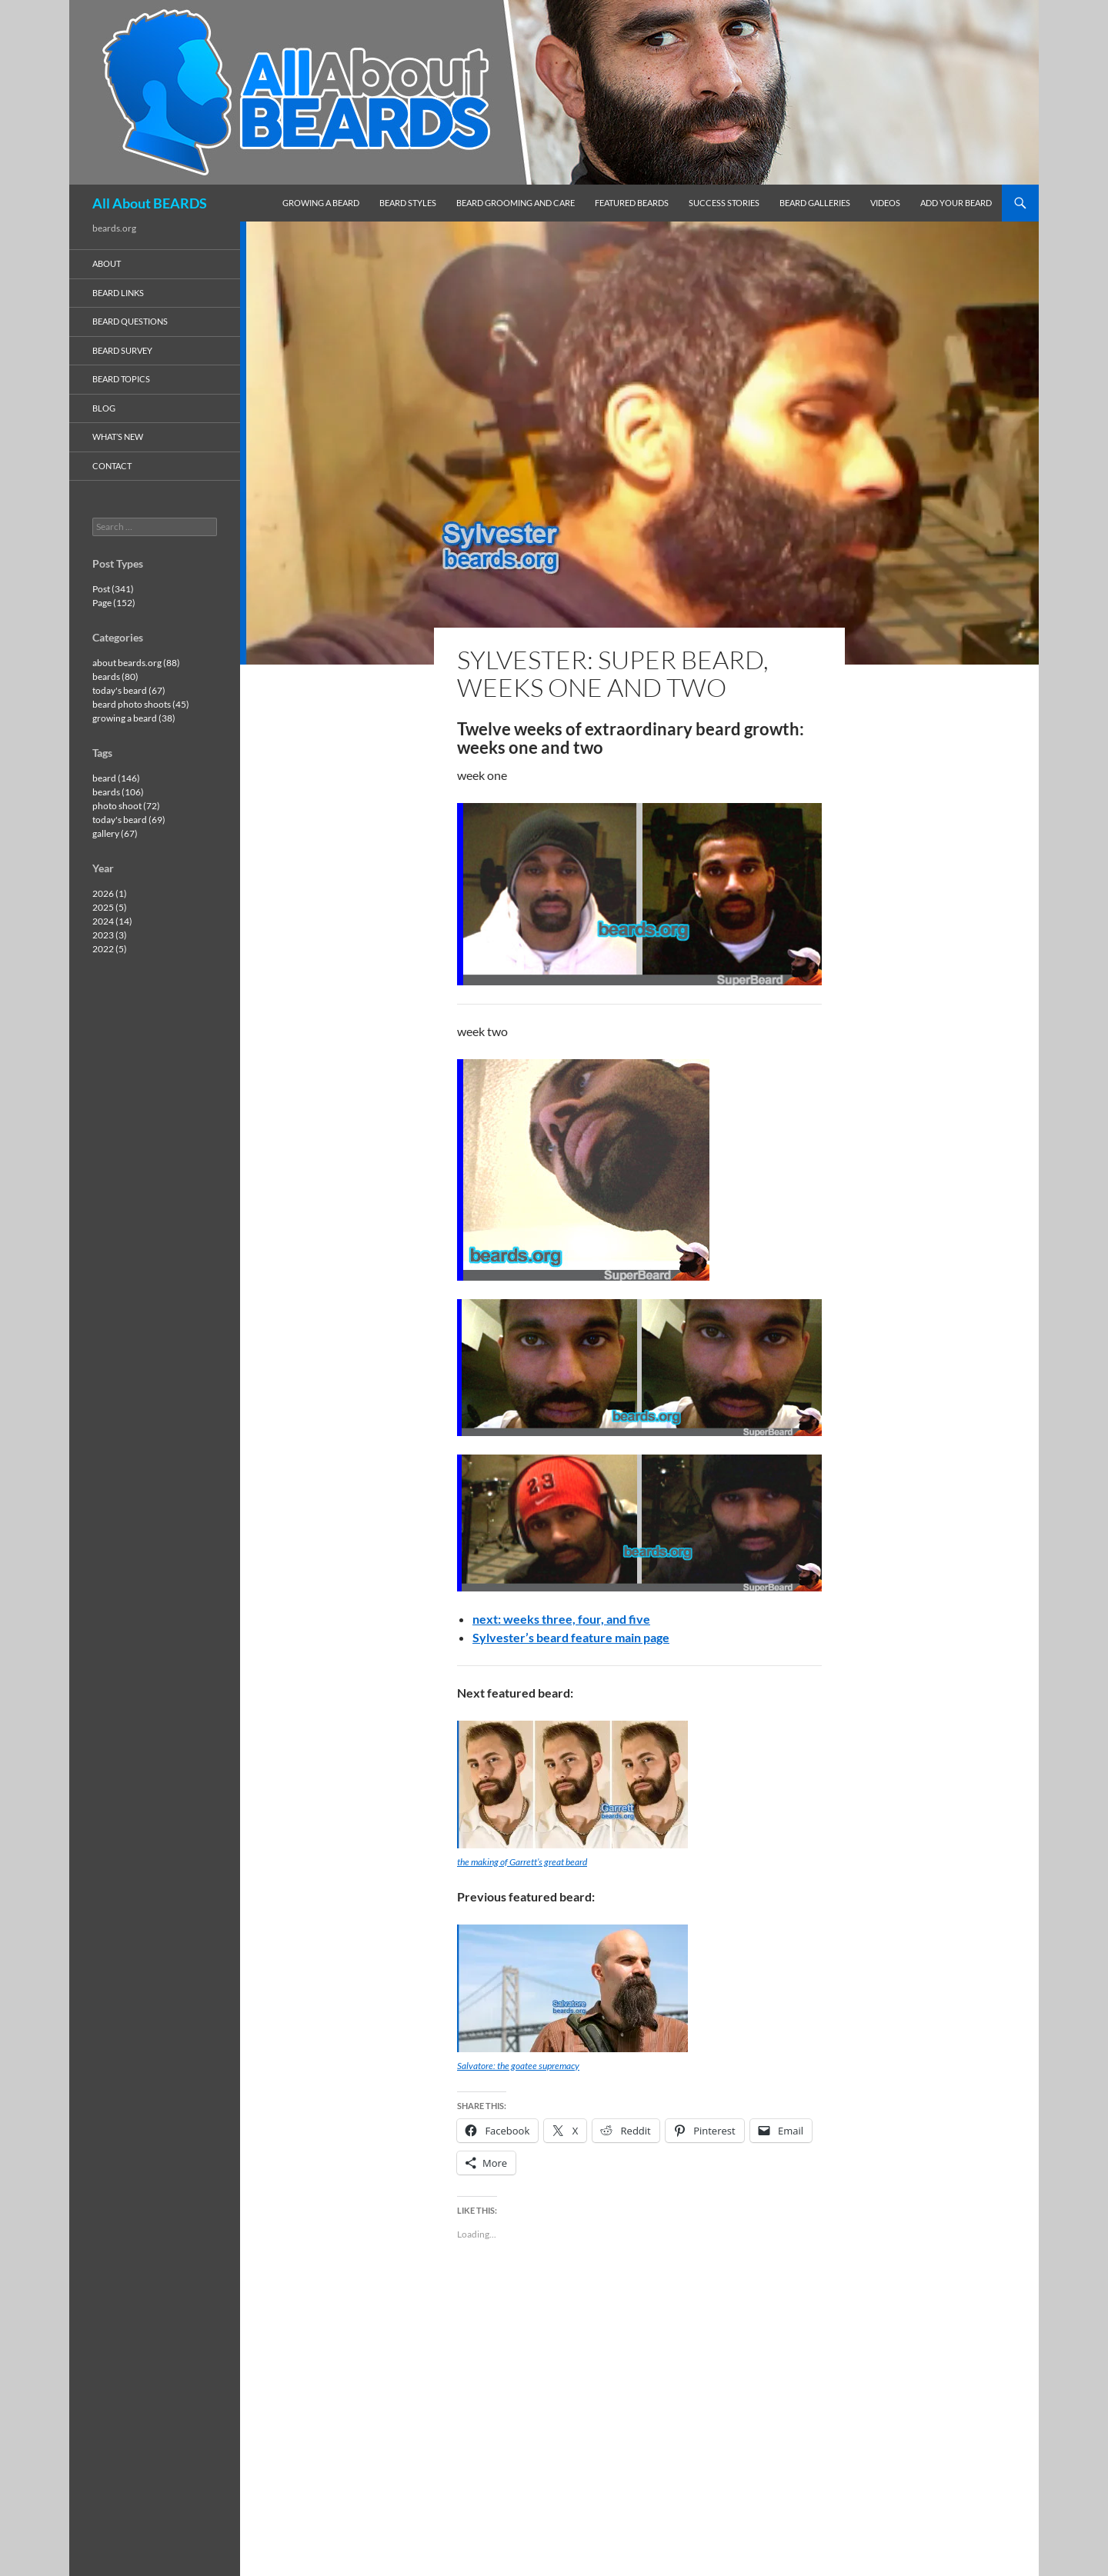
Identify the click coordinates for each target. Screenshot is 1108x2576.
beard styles (407, 203)
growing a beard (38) (133, 718)
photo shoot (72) (126, 805)
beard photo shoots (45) (140, 704)
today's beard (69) (128, 819)
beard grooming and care (515, 203)
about (106, 263)
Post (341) (113, 589)
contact (112, 466)
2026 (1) (109, 893)
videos (885, 203)
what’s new (117, 437)
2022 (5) (109, 949)
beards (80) (115, 676)
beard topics (121, 379)
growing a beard (320, 203)
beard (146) (116, 778)
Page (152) (113, 602)
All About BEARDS (149, 203)
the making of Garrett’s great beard (522, 1862)
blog (103, 408)
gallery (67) (115, 833)
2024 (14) (112, 921)
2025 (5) (109, 907)
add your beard (956, 203)
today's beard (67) (128, 690)
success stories (724, 203)
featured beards (632, 203)
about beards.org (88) (136, 662)
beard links (118, 293)
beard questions (130, 321)
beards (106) (118, 792)
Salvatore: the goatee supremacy (518, 2065)
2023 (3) (109, 935)
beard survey (122, 350)
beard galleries (814, 203)
